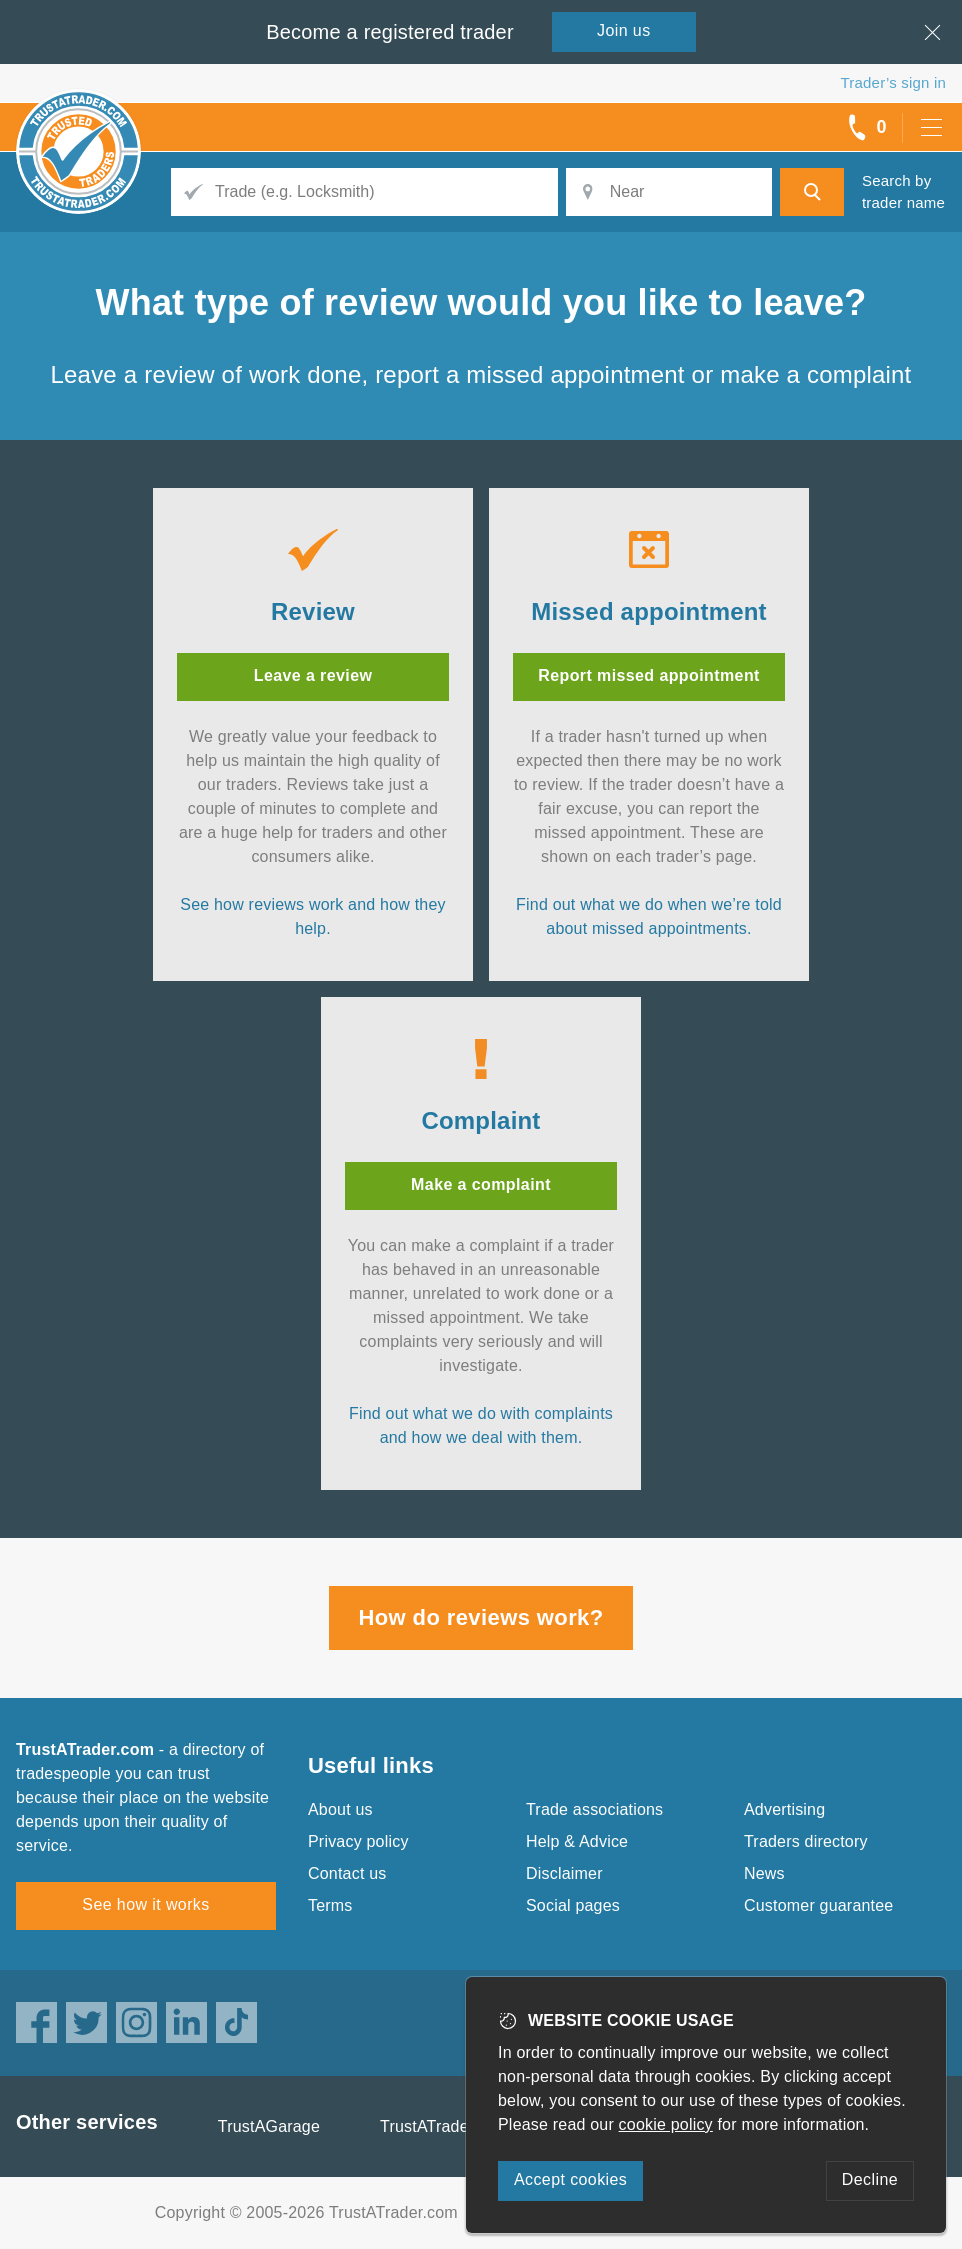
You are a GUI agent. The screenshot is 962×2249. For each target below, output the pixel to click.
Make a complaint (481, 1184)
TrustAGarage (269, 2126)
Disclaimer (564, 1873)
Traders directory (806, 1841)
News (764, 1873)
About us (340, 1809)
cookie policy (666, 2124)
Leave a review (313, 675)
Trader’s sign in (893, 82)
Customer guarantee (818, 1905)
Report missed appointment (649, 675)
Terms (330, 1905)
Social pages (573, 1905)
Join (624, 30)
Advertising (784, 1809)
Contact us (347, 1873)
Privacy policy (358, 1841)
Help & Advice (577, 1841)
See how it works (145, 1904)
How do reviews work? (480, 1617)
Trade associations (594, 1809)
